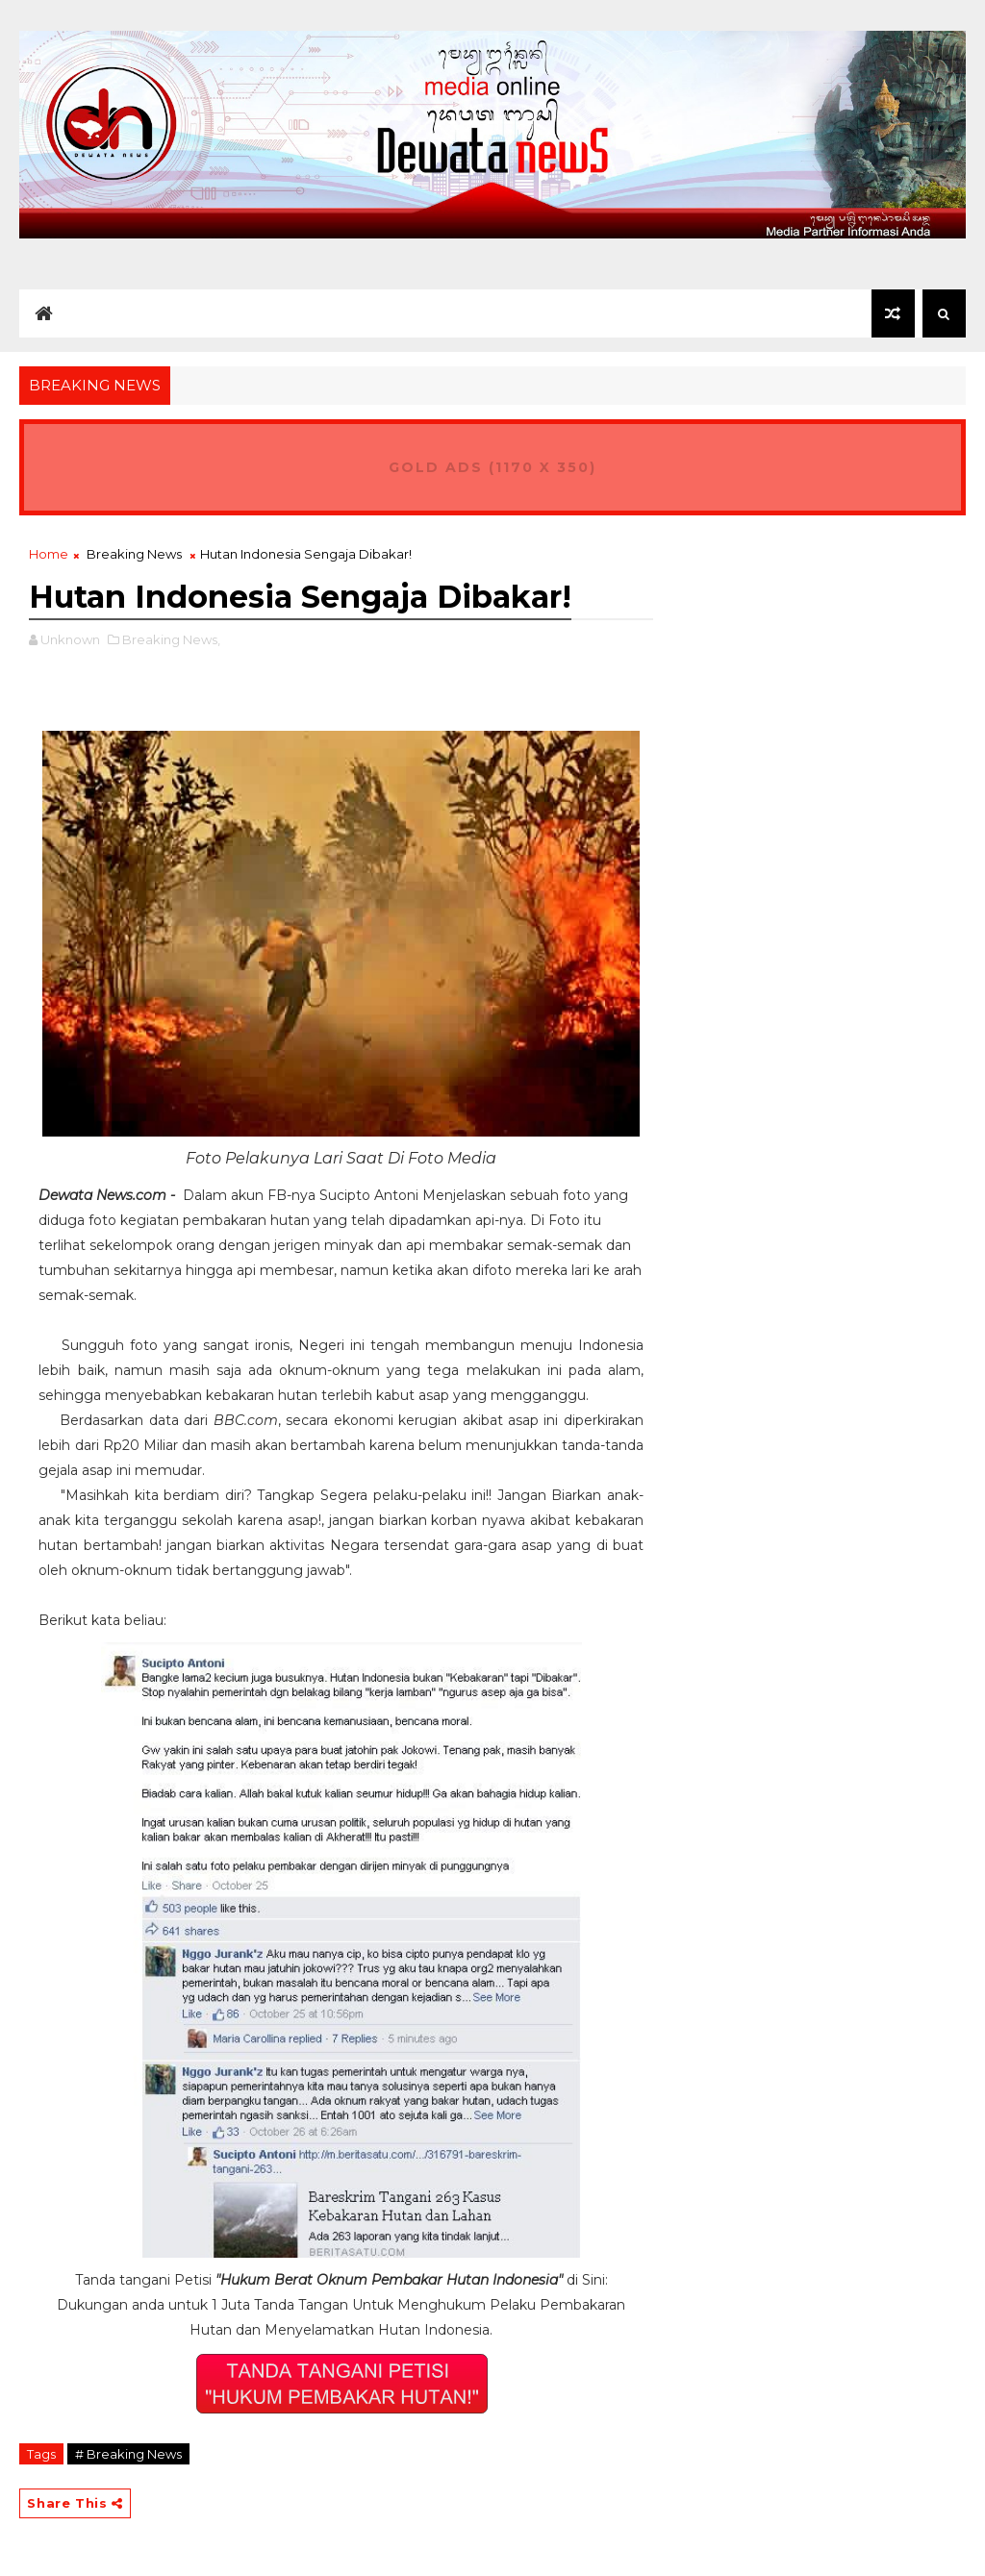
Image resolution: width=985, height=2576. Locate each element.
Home (48, 554)
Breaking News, (171, 639)
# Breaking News (128, 2454)
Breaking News (134, 554)
